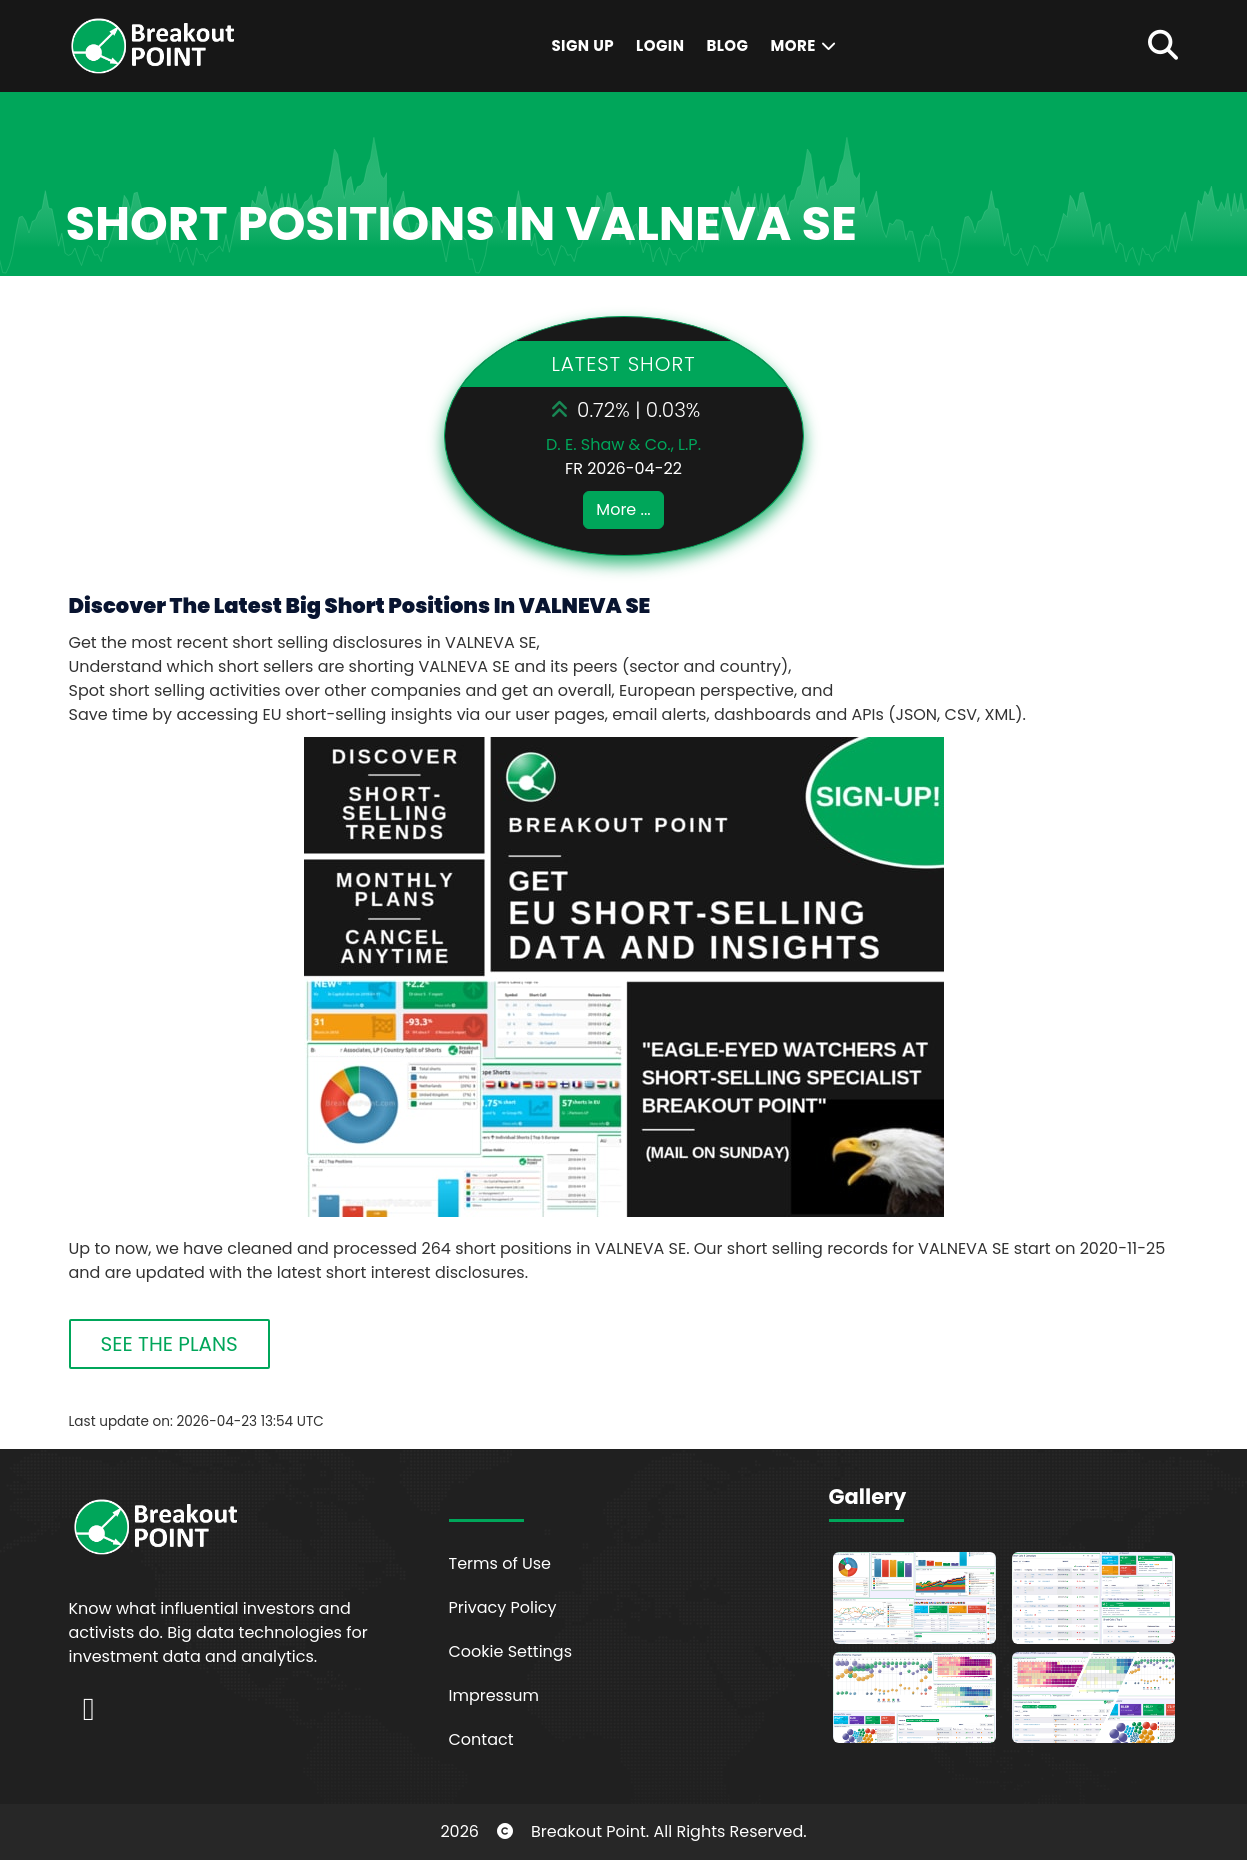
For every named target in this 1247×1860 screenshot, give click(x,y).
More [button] (804, 45)
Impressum (494, 1695)
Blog (727, 45)
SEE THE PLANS (169, 1344)
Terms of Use (500, 1563)
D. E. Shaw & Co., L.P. (623, 444)
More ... (623, 509)
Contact (481, 1739)
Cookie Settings (511, 1651)
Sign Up (582, 45)
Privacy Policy (503, 1607)
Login (660, 45)
